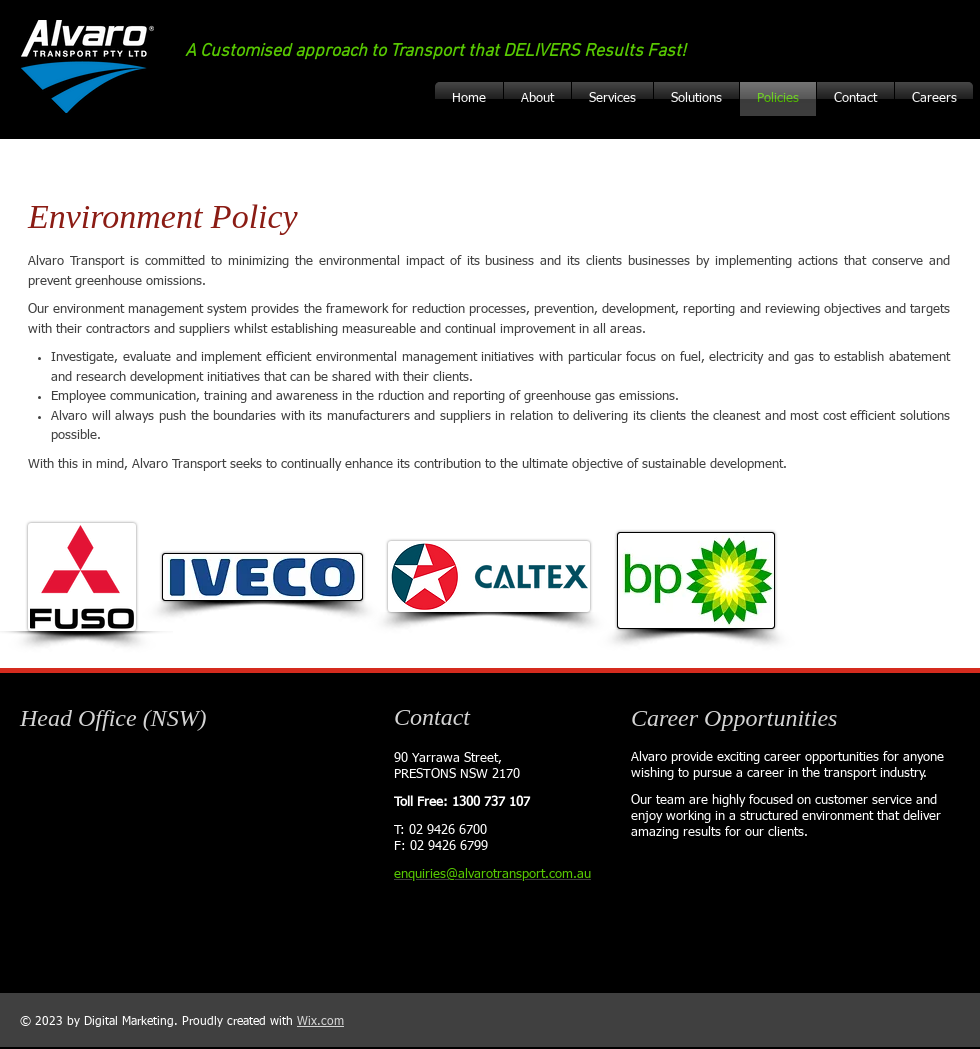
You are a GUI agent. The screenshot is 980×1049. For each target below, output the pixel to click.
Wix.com (320, 1022)
